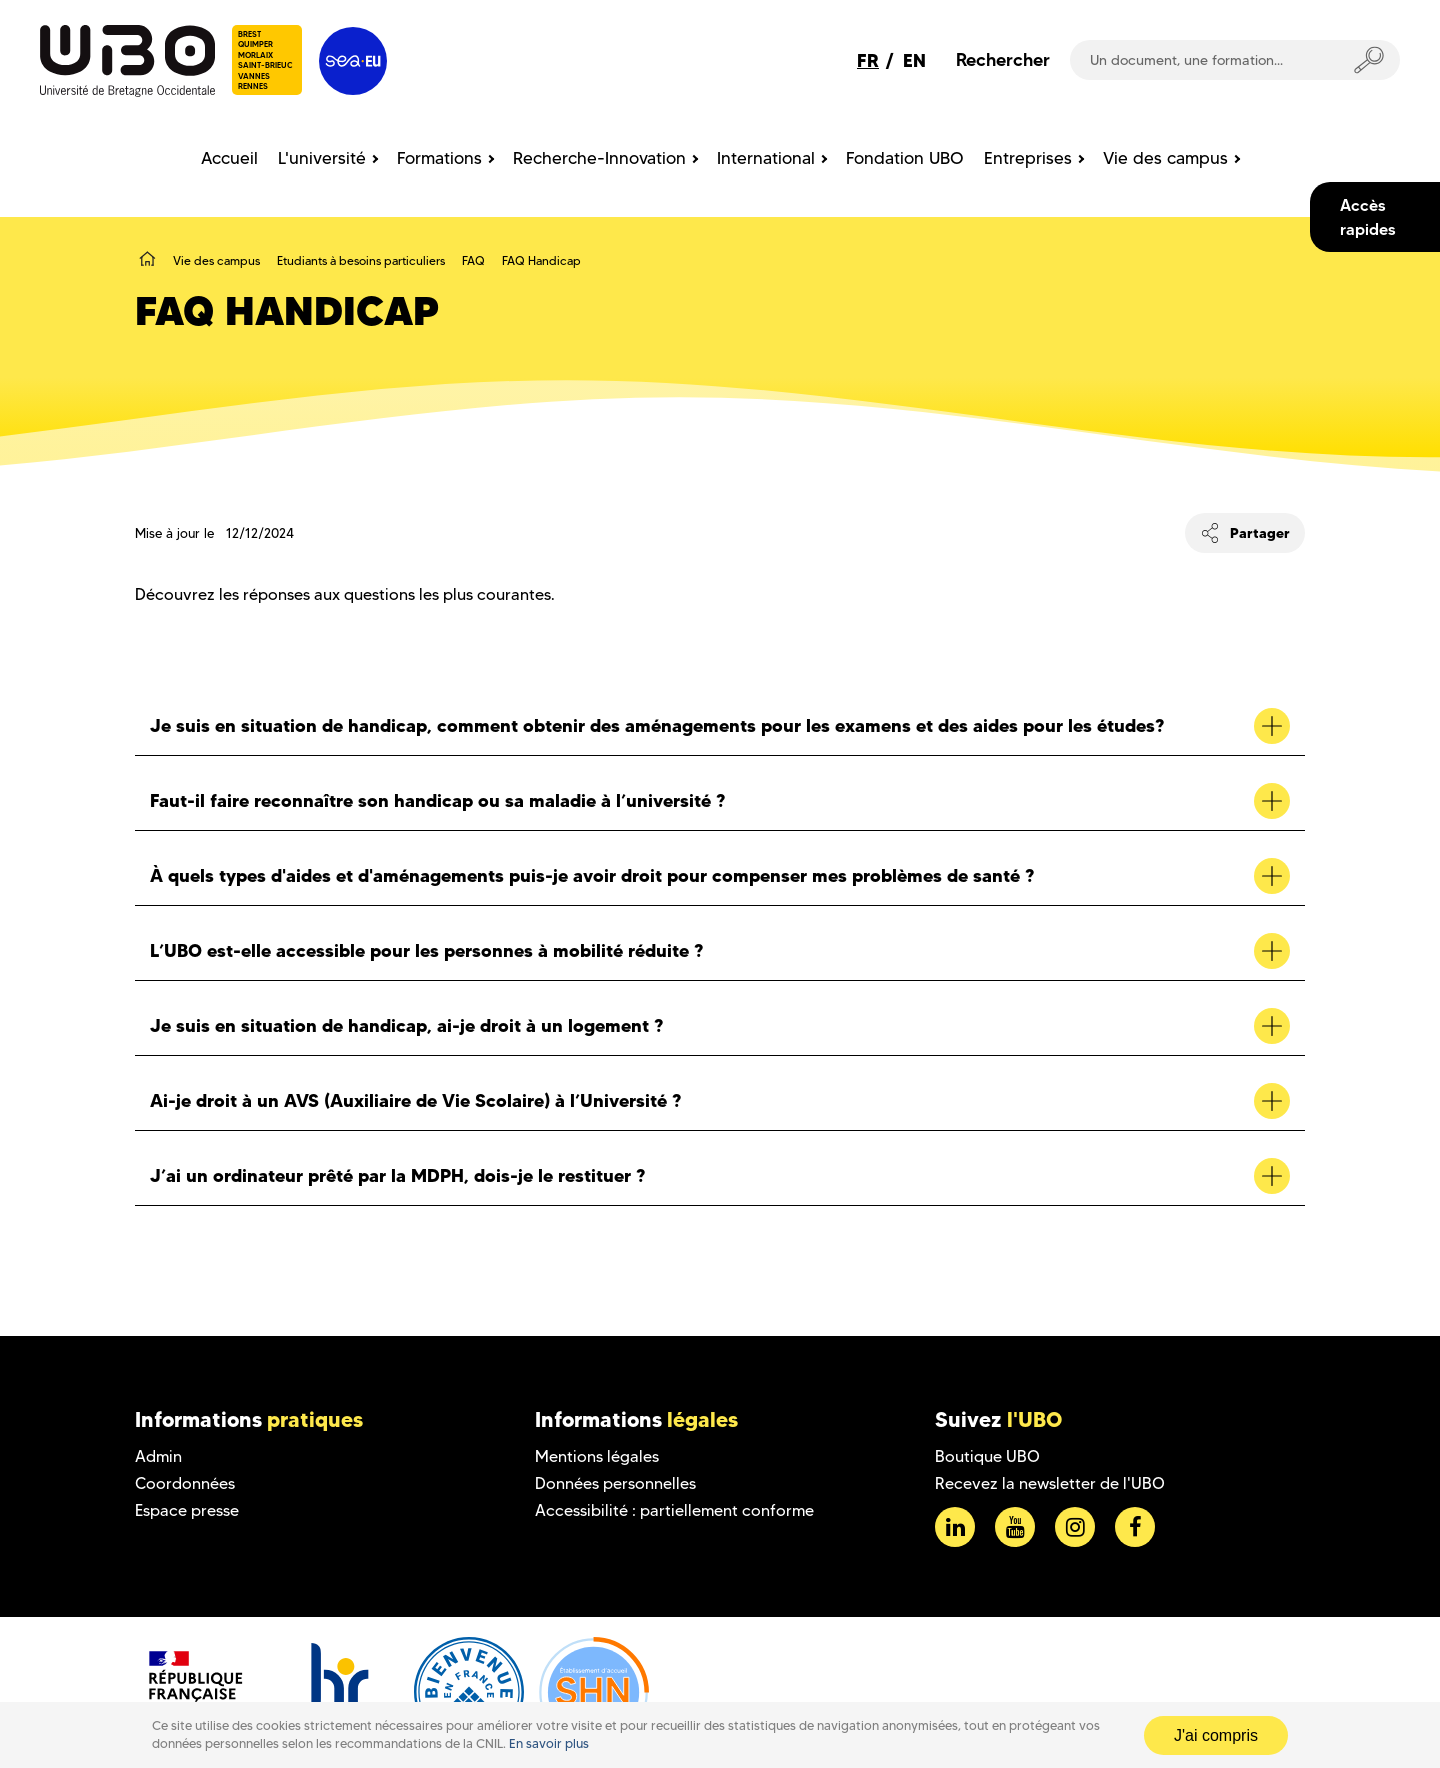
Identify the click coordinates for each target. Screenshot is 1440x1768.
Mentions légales (597, 1456)
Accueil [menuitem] (229, 158)
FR (868, 60)
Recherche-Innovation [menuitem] (599, 158)
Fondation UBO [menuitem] (905, 158)
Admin (158, 1456)
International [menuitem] (766, 158)
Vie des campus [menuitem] (1165, 158)
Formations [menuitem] (439, 158)
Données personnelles (615, 1483)
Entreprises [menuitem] (1028, 158)
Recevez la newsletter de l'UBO (1050, 1483)
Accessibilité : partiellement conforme (674, 1510)
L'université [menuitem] (322, 158)
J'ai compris (1216, 1735)
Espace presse (187, 1510)
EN (914, 60)
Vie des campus (216, 260)
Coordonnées (185, 1483)
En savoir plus (549, 1743)
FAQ (473, 260)
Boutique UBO (987, 1456)
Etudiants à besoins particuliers (361, 260)
